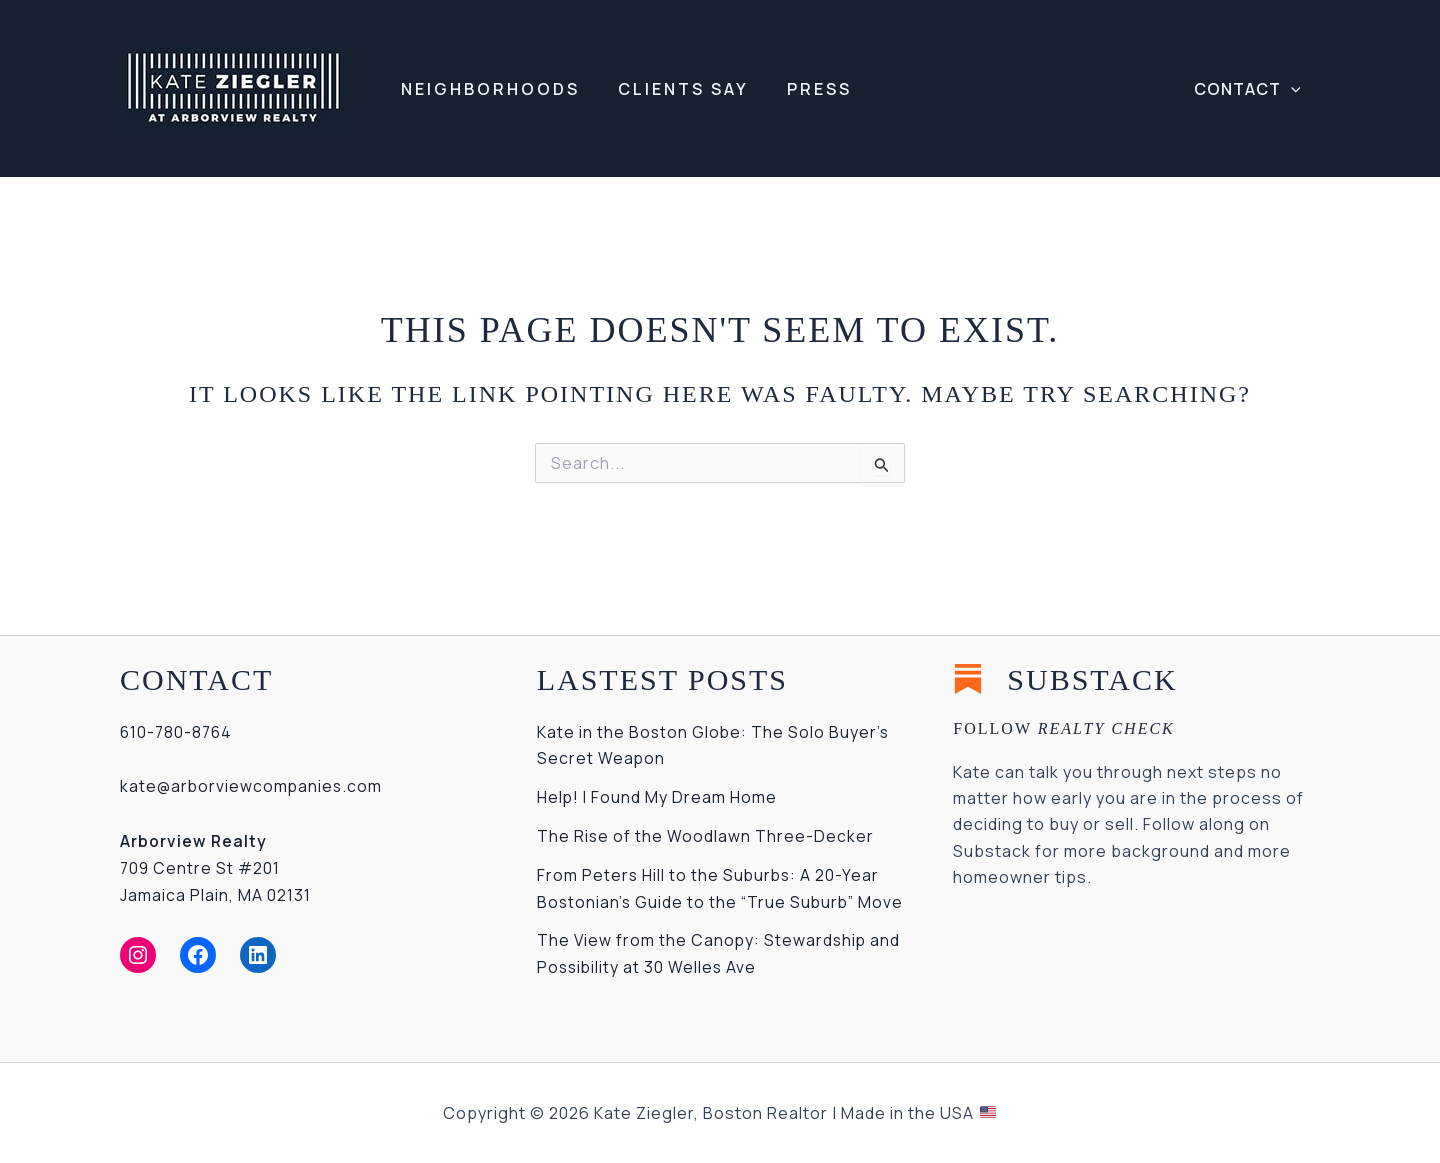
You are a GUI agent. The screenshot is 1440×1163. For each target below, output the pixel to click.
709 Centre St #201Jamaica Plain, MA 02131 (215, 866)
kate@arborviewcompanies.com (253, 786)
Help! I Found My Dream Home (657, 796)
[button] (1250, 89)
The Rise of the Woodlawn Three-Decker (706, 835)
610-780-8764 (178, 732)
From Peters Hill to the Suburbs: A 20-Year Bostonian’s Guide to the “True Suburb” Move (710, 899)
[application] (1294, 89)
